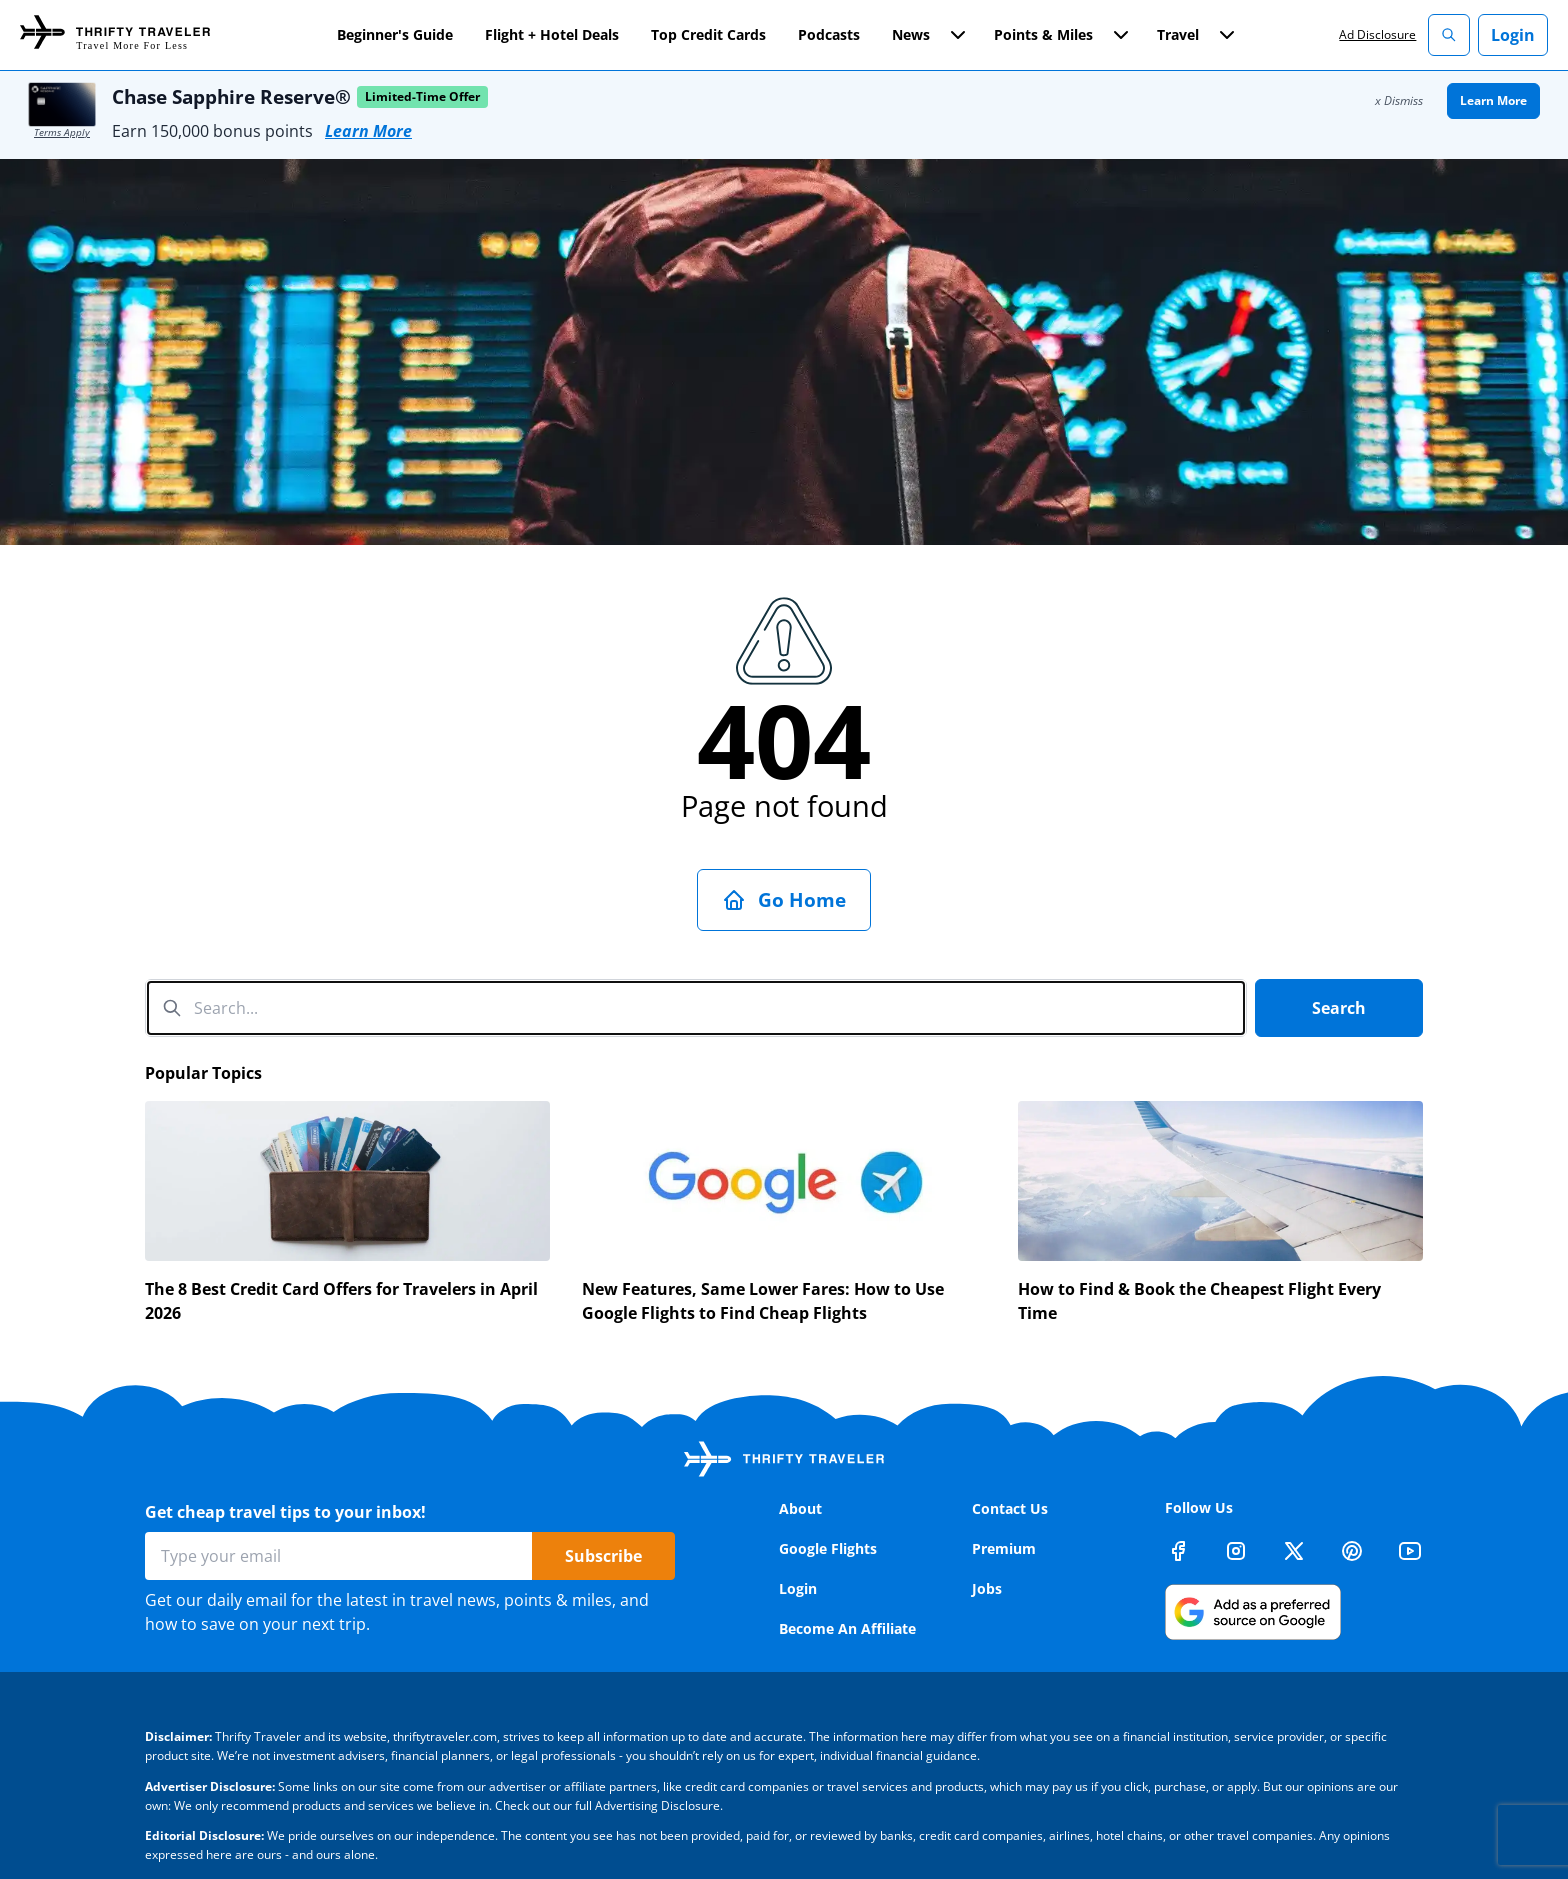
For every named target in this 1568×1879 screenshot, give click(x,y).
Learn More (368, 131)
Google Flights (828, 1548)
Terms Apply (62, 132)
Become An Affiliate (847, 1628)
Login (1513, 35)
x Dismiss (1399, 100)
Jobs (987, 1588)
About (800, 1508)
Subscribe (603, 1556)
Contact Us (1010, 1508)
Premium (1004, 1548)
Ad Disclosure (1377, 34)
